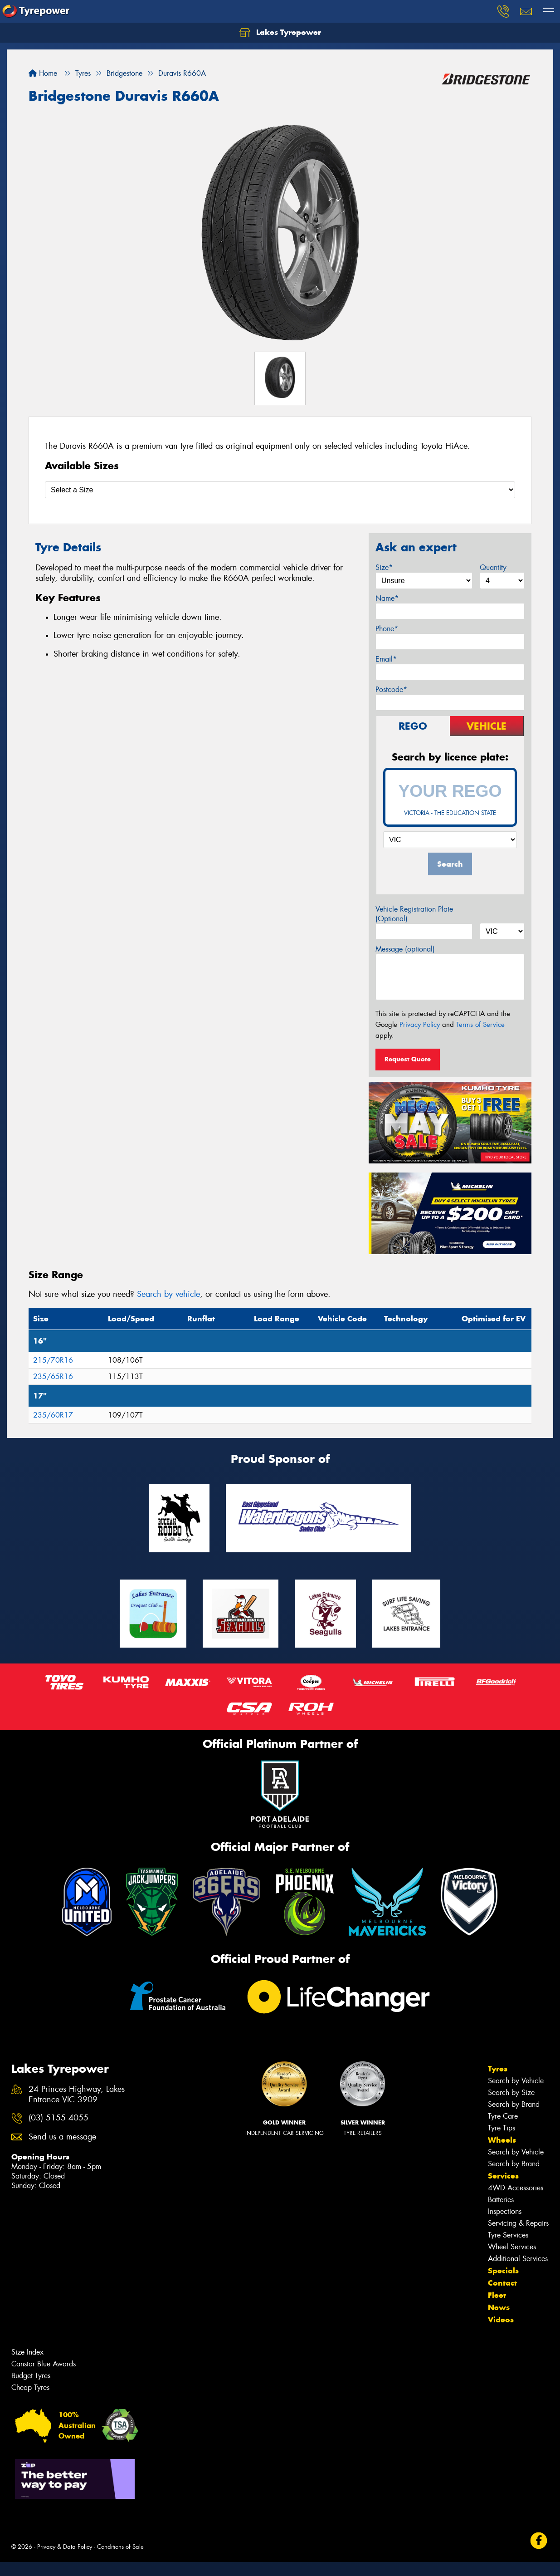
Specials (503, 2271)
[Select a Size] (280, 489)
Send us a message (62, 2137)
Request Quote (408, 1059)
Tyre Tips (501, 2128)
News (499, 2307)
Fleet (497, 2295)
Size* (384, 567)
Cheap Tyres (30, 2387)
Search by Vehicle (516, 2080)
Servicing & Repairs (518, 2223)
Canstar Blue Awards (43, 2364)
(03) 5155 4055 (58, 2118)
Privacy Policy (419, 1024)
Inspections (504, 2211)
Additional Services (518, 2258)
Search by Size (511, 2092)
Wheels (502, 2140)
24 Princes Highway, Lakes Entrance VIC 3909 (77, 2094)
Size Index (27, 2352)
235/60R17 (53, 1415)
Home (43, 73)
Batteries (501, 2199)
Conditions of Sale (120, 2547)
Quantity (493, 567)
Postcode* (391, 689)
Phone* (386, 628)
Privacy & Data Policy (64, 2547)
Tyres (497, 2069)
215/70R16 (53, 1360)
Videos (501, 2320)
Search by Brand (514, 2104)
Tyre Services (508, 2235)
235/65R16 (53, 1376)
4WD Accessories (515, 2188)
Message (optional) (405, 949)
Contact (502, 2283)
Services (503, 2176)
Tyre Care (503, 2116)
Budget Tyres (30, 2375)
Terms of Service (480, 1024)
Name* (387, 598)
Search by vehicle (168, 1294)
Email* (386, 659)
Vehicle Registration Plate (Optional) (414, 913)
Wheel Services (512, 2247)
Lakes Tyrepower (280, 32)
